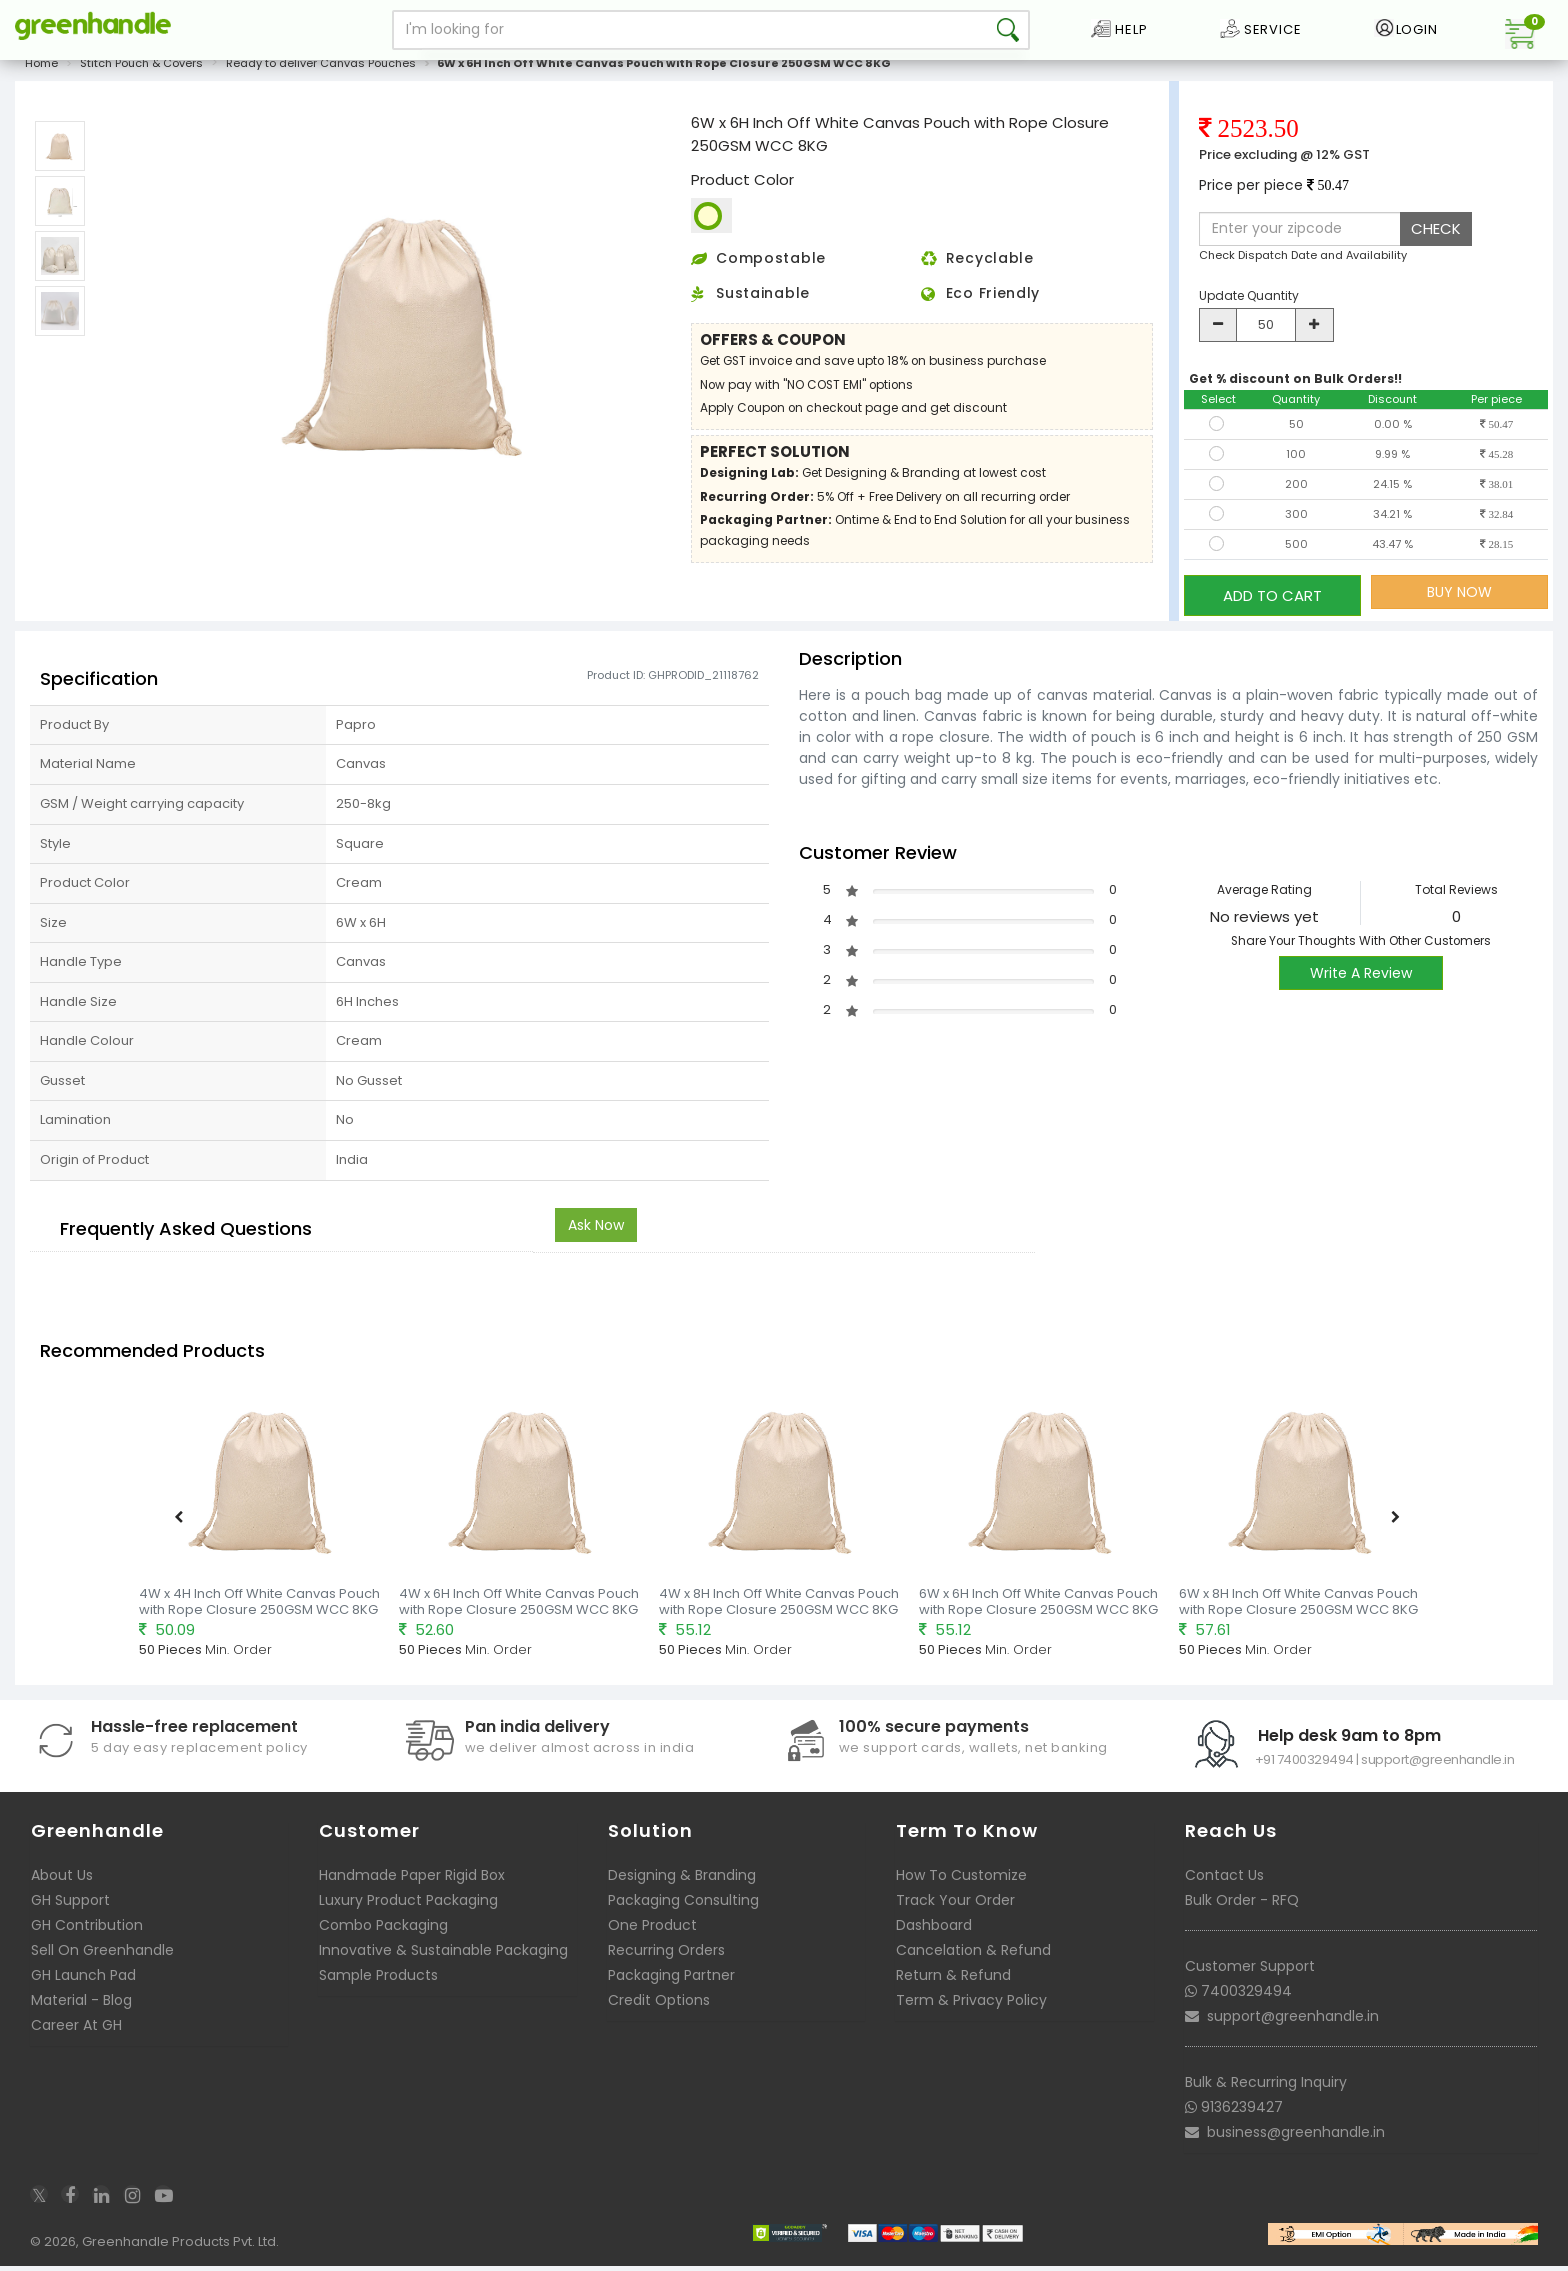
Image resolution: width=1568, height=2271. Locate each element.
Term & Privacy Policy (971, 2005)
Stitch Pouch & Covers (141, 74)
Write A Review (1361, 977)
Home (41, 74)
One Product (652, 1930)
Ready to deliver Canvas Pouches (321, 74)
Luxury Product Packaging (408, 1905)
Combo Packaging (383, 1930)
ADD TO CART (1272, 602)
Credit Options (659, 2005)
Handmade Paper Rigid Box (412, 1880)
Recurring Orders (666, 1955)
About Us (62, 1880)
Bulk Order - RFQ (1242, 1905)
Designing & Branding (682, 1880)
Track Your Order (955, 1905)
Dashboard (934, 1930)
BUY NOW (1459, 603)
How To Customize (961, 1880)
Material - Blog (81, 2005)
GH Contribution (87, 1930)
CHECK (1436, 239)
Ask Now (596, 1229)
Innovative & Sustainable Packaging (443, 1955)
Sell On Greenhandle (102, 1955)
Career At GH (76, 2030)
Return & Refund (953, 1980)
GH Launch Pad (83, 1980)
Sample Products (378, 1980)
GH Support (70, 1905)
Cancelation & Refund (973, 1955)
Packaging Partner (671, 1980)
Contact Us (1224, 1880)
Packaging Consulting (683, 1905)
